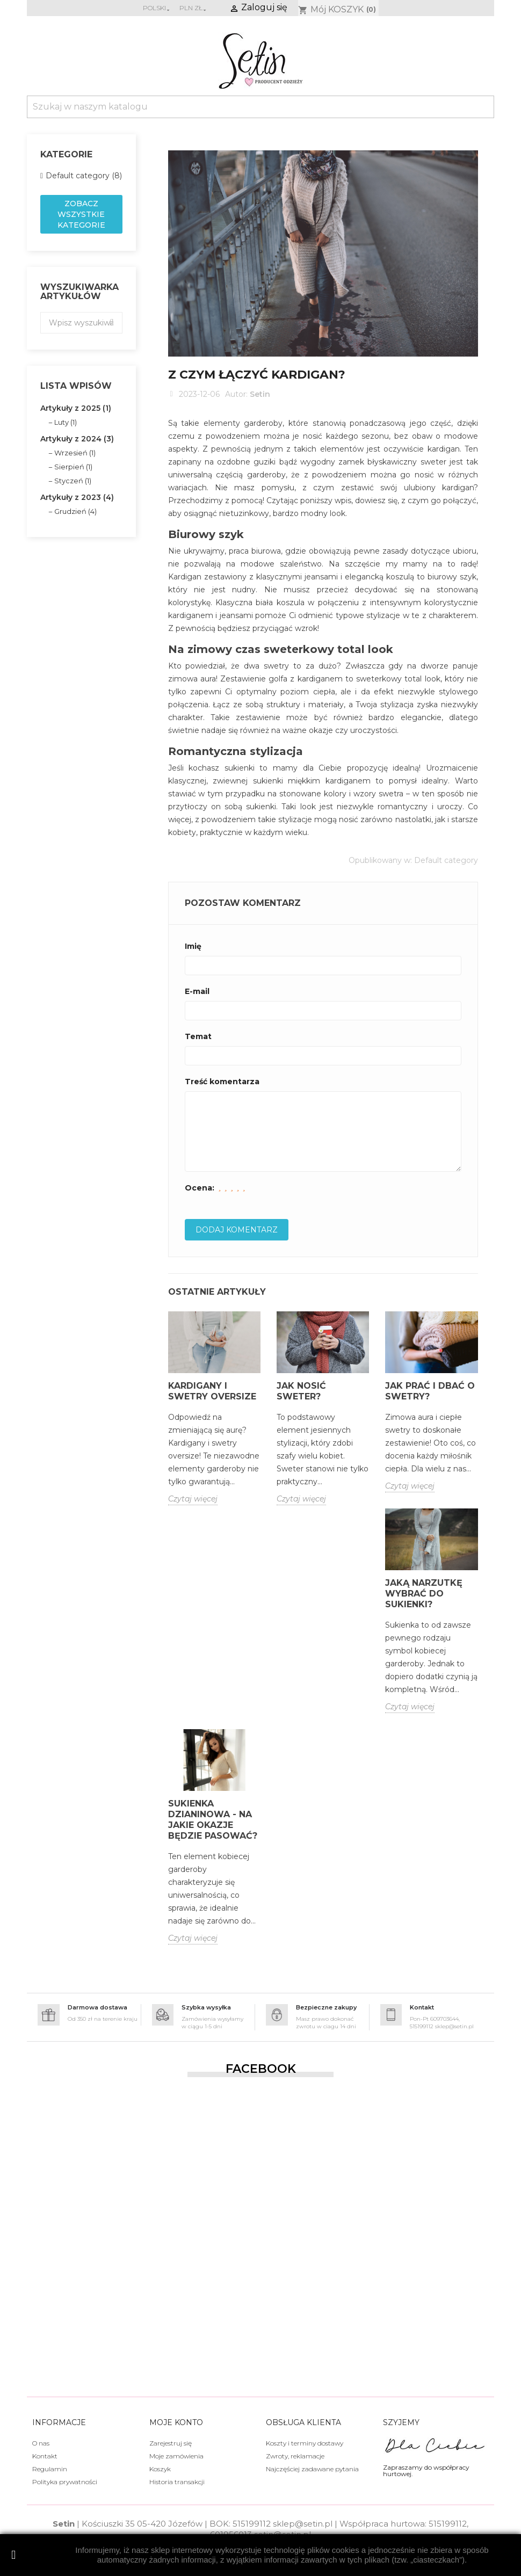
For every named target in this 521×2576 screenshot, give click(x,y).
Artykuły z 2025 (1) (75, 408)
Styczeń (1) (72, 480)
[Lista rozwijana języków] (157, 7)
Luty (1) (65, 422)
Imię (193, 946)
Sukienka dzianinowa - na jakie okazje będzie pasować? (212, 1819)
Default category (446, 860)
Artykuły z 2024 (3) (77, 439)
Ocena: (199, 1188)
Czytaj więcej (193, 1499)
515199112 (252, 2524)
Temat (198, 1036)
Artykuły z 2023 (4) (77, 497)
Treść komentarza (222, 1081)
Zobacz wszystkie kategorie (81, 214)
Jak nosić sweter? (301, 1391)
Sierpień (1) (73, 466)
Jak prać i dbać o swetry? (430, 1391)
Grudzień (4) (75, 511)
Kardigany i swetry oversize (212, 1391)
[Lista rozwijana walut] (193, 7)
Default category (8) (84, 175)
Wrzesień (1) (75, 452)
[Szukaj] (260, 107)
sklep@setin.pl (302, 2524)
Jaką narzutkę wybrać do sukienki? (423, 1593)
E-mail (197, 991)
